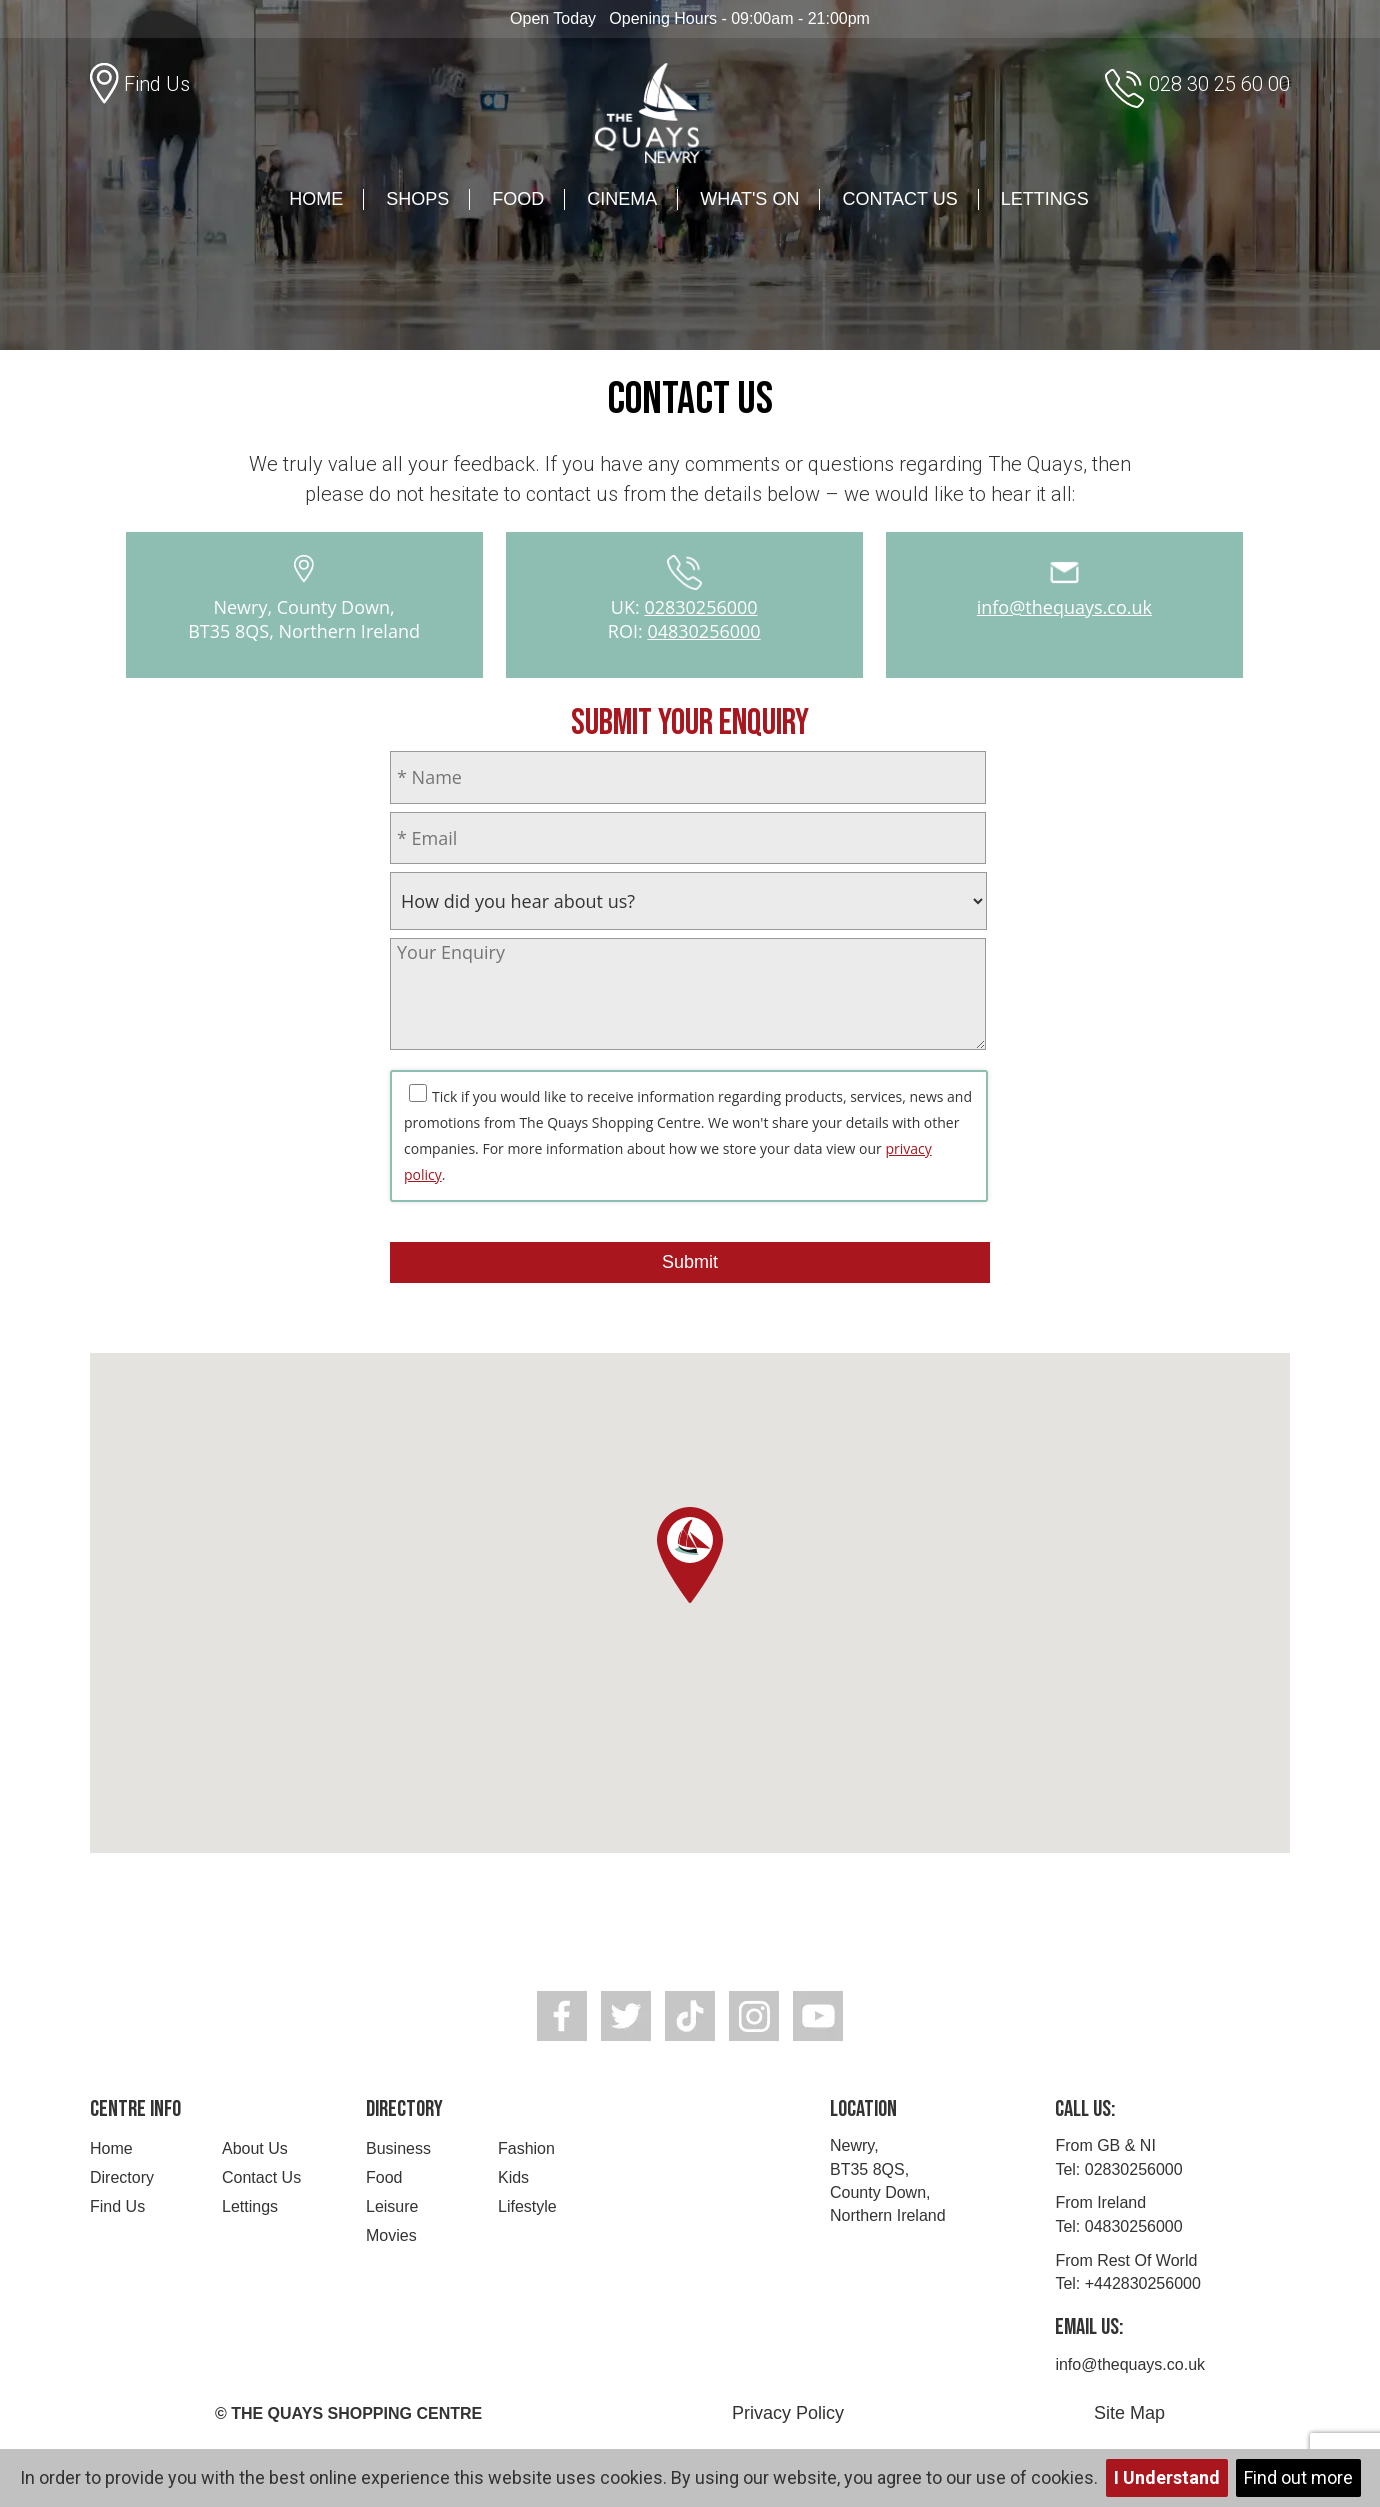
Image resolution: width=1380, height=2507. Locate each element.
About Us (255, 2148)
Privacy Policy (788, 2413)
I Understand (1167, 2477)
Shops (417, 199)
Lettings (1045, 199)
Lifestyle (527, 2206)
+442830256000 (1143, 2283)
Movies (391, 2235)
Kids (513, 2177)
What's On (749, 199)
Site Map (1129, 2413)
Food (518, 199)
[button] (690, 1555)
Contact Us (899, 199)
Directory (122, 2177)
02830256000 (700, 607)
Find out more (1298, 2477)
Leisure (392, 2206)
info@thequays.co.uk (1064, 607)
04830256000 (703, 631)
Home (316, 199)
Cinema (622, 199)
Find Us (117, 2206)
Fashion (526, 2148)
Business (398, 2148)
